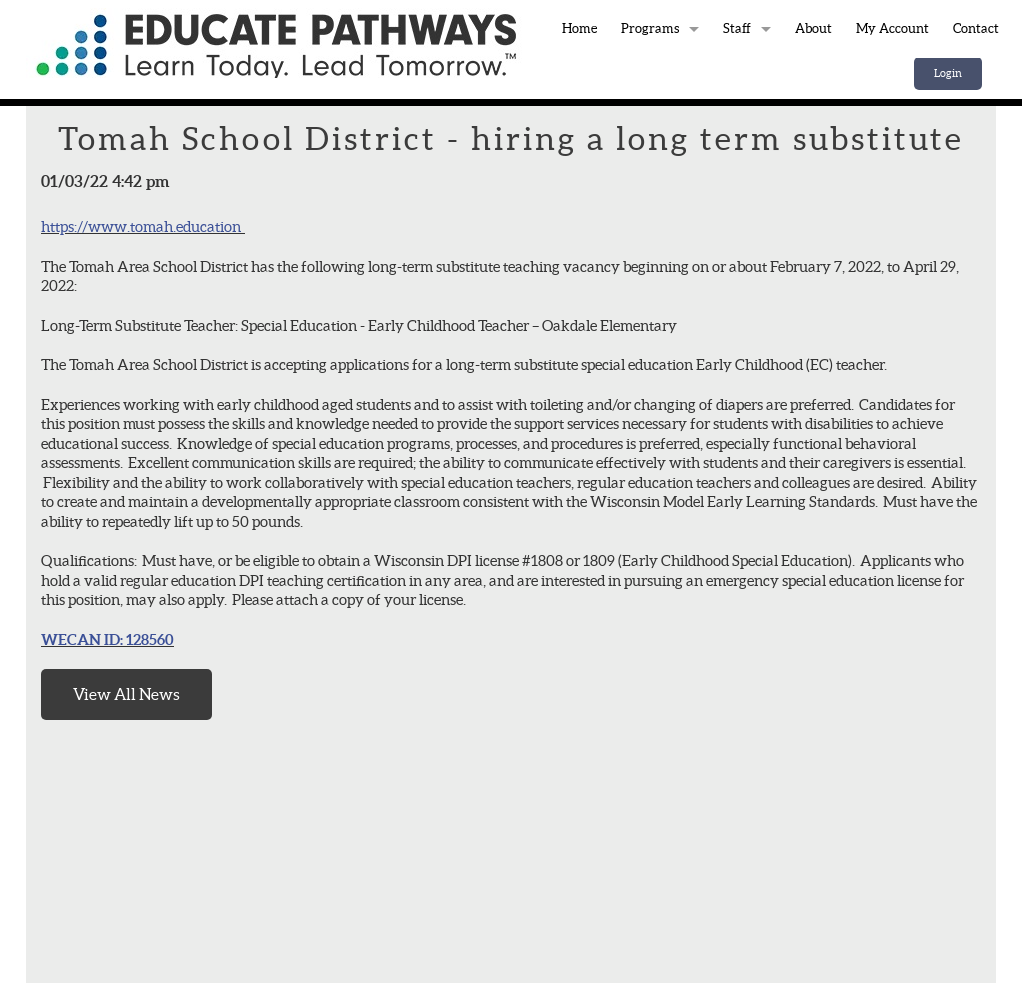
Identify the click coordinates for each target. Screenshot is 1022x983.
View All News (126, 694)
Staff (737, 28)
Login (948, 73)
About (813, 28)
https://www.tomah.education (141, 226)
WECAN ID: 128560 (107, 639)
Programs (650, 28)
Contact (976, 28)
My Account (892, 28)
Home (276, 43)
